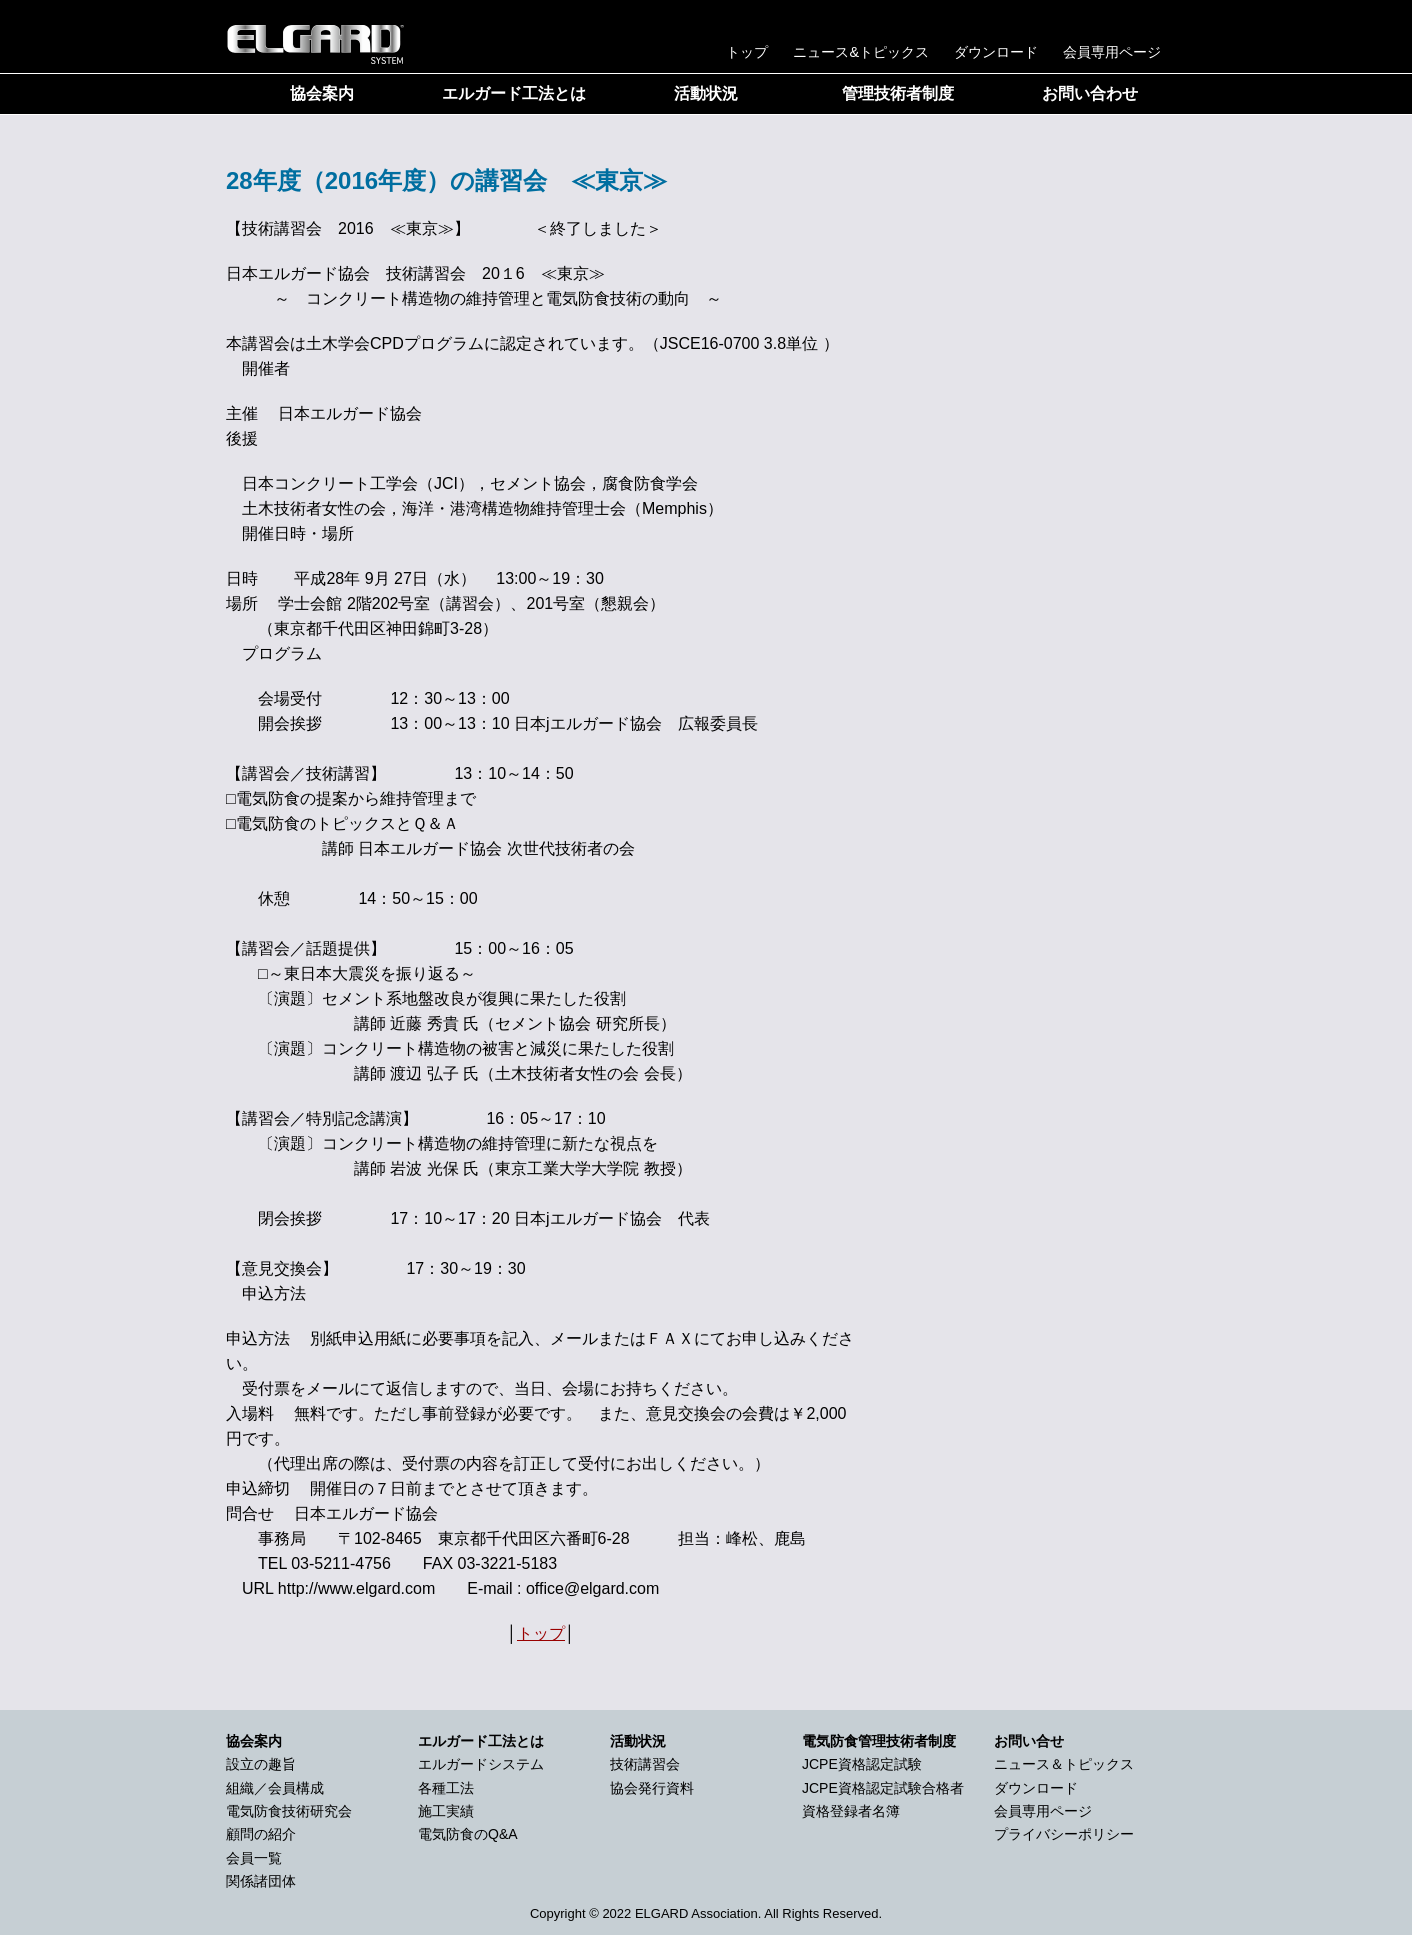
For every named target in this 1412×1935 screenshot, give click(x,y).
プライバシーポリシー (1064, 1834)
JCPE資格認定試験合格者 (883, 1788)
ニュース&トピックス (861, 52)
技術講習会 (645, 1764)
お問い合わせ (1090, 93)
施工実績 (446, 1811)
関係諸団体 (261, 1881)
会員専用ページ (1112, 52)
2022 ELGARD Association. (681, 1913)
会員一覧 (254, 1858)
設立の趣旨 (261, 1764)
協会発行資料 (652, 1788)
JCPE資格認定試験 (862, 1764)
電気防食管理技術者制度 (879, 1741)
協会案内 (322, 93)
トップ (747, 52)
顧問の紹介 (261, 1834)
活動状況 (706, 93)
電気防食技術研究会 (289, 1811)
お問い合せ (1029, 1741)
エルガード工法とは (514, 93)
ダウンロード (996, 52)
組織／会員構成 (275, 1788)
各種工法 (446, 1788)
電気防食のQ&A (468, 1834)
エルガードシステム (481, 1764)
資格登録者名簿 (851, 1811)
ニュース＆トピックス (1064, 1764)
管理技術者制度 (898, 93)
